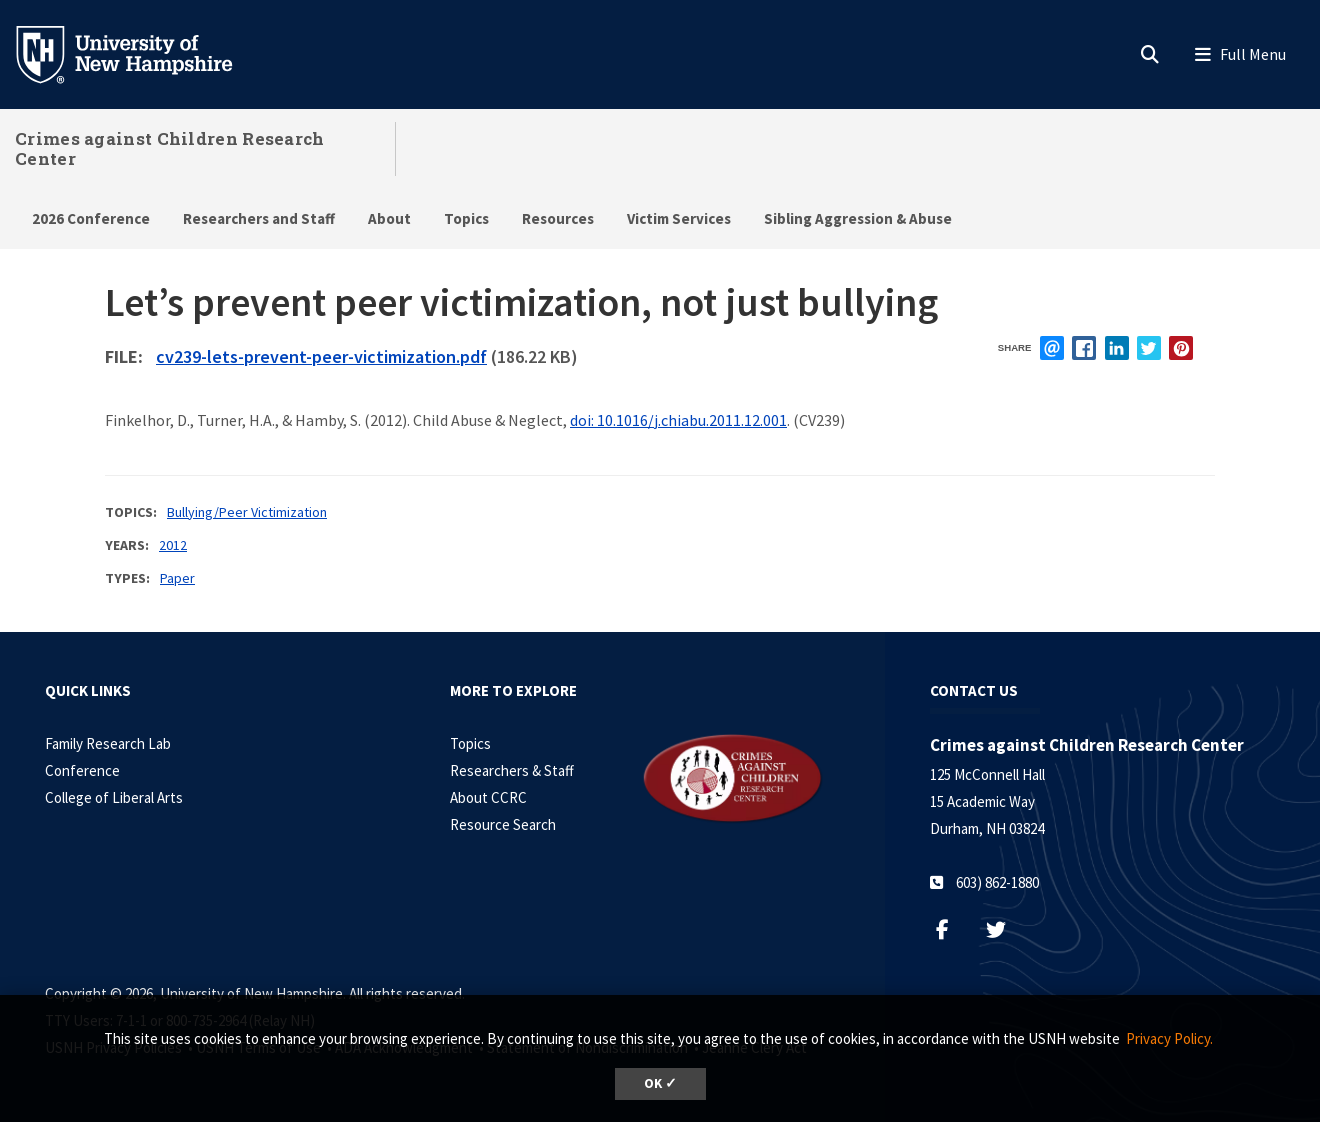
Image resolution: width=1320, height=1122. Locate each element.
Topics (466, 218)
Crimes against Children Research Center (170, 148)
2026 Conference (91, 218)
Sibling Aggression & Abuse (858, 218)
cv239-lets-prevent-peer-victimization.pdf (321, 356)
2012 (173, 545)
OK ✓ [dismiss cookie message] (660, 1083)
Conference (82, 770)
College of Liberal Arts (114, 797)
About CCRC (488, 797)
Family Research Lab (108, 743)
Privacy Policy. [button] (1169, 1038)
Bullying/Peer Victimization (247, 512)
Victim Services (679, 218)
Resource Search (503, 824)
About (389, 218)
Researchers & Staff (512, 770)
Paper (177, 578)
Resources (558, 218)
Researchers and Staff (259, 218)
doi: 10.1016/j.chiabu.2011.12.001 (678, 420)
